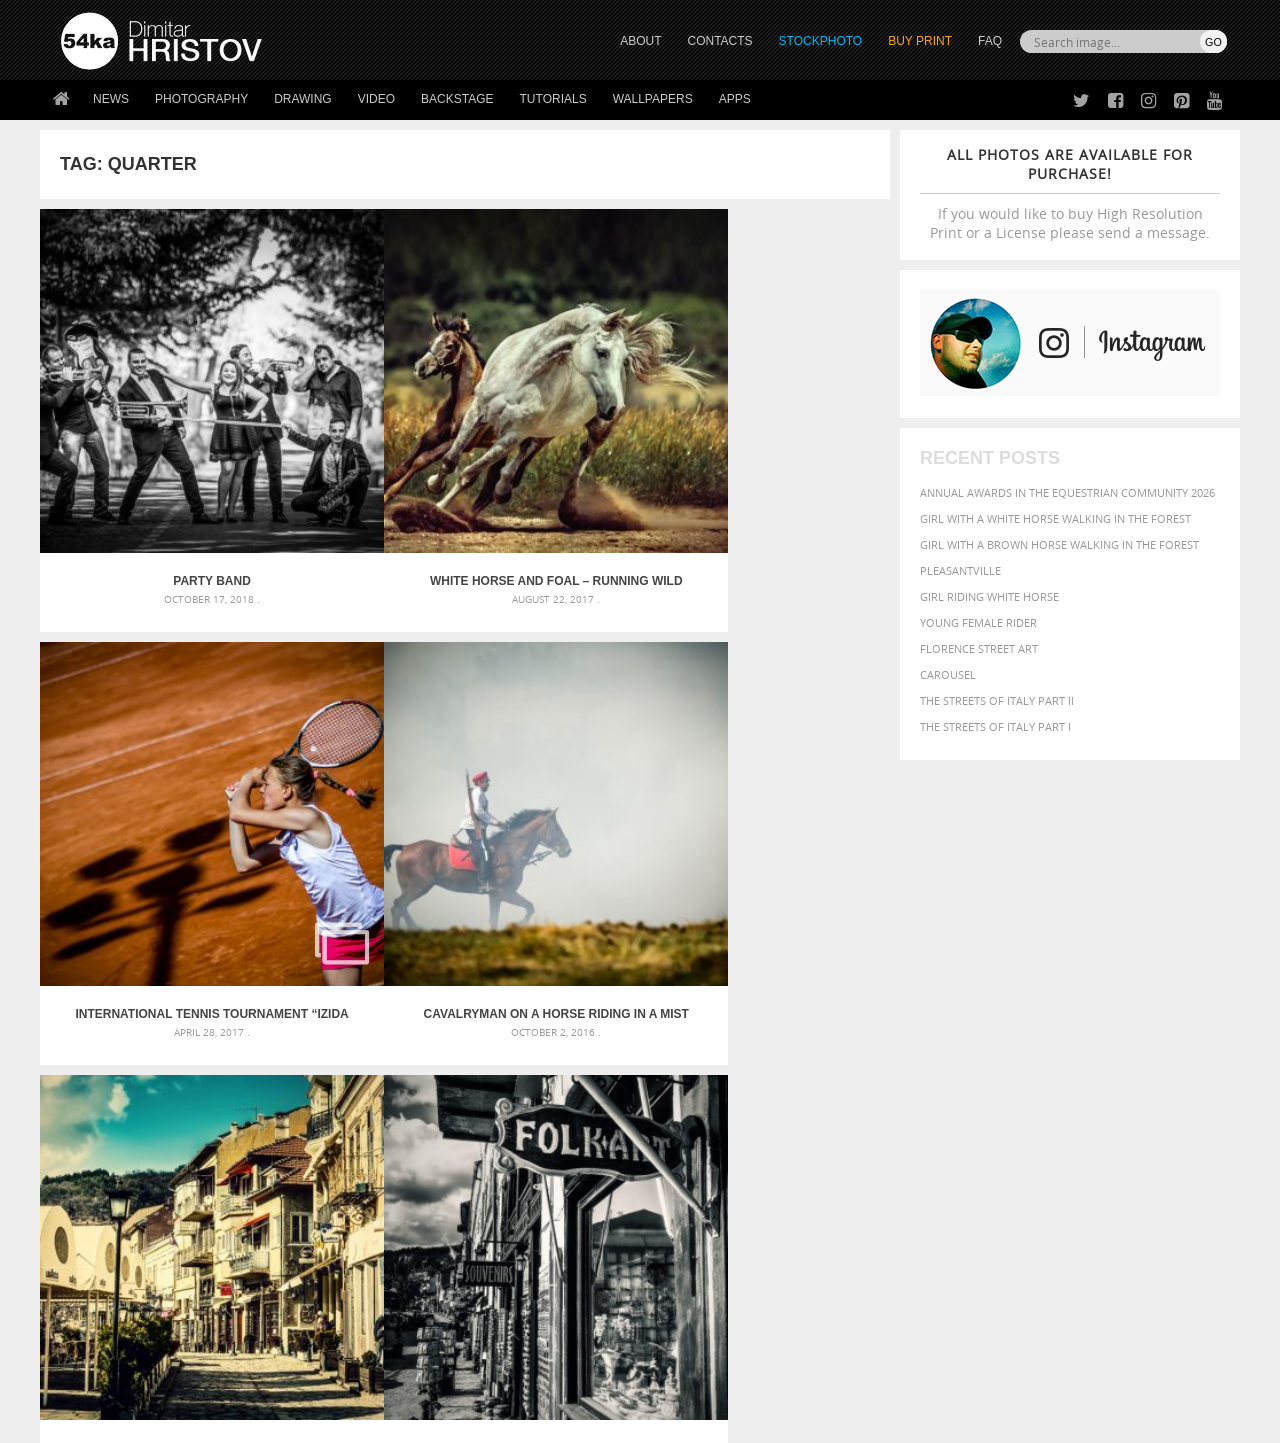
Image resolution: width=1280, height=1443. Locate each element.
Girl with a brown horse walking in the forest (1059, 544)
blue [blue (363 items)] (979, 1005)
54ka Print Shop (106, 1203)
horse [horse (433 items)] (906, 1043)
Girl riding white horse (989, 596)
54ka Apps (88, 1303)
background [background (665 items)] (1046, 982)
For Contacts (390, 1303)
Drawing (303, 99)
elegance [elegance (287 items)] (883, 1025)
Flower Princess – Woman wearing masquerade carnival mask (240, 1079)
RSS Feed (477, 1374)
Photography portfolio (133, 1253)
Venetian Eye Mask (388, 1374)
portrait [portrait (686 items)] (1049, 1062)
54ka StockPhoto (111, 1228)
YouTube (686, 1308)
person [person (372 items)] (990, 1063)
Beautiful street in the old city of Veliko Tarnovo (146, 751)
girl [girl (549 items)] (1182, 1024)
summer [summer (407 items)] (884, 1083)
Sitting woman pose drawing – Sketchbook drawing (613, 1079)
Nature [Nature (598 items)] (1075, 1042)
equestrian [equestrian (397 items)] (947, 1024)
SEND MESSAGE (1051, 1243)
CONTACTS (720, 41)
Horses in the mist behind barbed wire (571, 751)
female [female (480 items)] (1140, 1024)
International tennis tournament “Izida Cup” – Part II (571, 450)
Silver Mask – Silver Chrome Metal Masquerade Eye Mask (225, 1055)
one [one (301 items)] (1117, 1044)
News (111, 99)
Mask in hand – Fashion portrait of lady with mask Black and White (240, 1007)
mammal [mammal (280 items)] (986, 1044)
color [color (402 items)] (1098, 1005)
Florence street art (979, 648)
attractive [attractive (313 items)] (963, 984)
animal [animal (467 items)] (882, 983)
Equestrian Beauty (269, 1374)
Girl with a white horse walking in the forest (1055, 518)
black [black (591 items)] (941, 1004)
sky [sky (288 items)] (1134, 1064)
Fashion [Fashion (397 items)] (1087, 1024)
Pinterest (689, 1282)
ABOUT (640, 41)
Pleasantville (960, 570)
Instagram (692, 1256)
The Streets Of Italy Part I (995, 726)
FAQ (990, 41)
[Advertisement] (644, 867)
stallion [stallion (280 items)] (1167, 1064)
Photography (201, 99)
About (368, 1203)
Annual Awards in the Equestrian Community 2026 (1067, 492)
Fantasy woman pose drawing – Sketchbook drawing (616, 1007)
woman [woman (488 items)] (987, 1083)
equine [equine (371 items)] (1007, 1024)
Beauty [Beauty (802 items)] (887, 1004)
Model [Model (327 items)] (1027, 1044)
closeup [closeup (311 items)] (1054, 1006)
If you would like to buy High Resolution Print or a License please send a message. (1070, 193)
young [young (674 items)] (1042, 1082)
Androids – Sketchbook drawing (555, 983)
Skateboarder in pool (783, 751)
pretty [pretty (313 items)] (1105, 1064)
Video (376, 99)
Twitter (685, 1204)
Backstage (457, 99)
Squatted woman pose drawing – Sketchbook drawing (621, 1055)
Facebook (690, 1230)
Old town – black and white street (358, 751)
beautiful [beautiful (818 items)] (1142, 982)
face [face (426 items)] (1044, 1024)
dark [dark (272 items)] (1161, 1006)
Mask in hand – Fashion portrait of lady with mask (209, 1031)
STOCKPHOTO (821, 41)
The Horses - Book (113, 1278)
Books (369, 1253)
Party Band (146, 450)
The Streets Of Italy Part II (997, 700)
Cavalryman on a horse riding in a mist (784, 450)
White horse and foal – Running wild (358, 450)
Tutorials (553, 99)
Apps (735, 99)
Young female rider (978, 622)
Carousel (948, 674)
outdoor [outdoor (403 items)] (1160, 1043)
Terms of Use (337, 1420)
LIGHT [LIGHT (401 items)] (946, 1043)
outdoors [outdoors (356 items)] (889, 1064)
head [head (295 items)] (871, 1044)
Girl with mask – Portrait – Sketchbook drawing (602, 1031)
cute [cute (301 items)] (1133, 1006)
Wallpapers (653, 99)
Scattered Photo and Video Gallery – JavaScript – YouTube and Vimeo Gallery (240, 983)
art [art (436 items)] (921, 983)
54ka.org (226, 1420)
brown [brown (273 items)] (1013, 1006)
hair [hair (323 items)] (1211, 1025)
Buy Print (920, 41)
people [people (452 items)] (944, 1063)
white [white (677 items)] (935, 1082)
